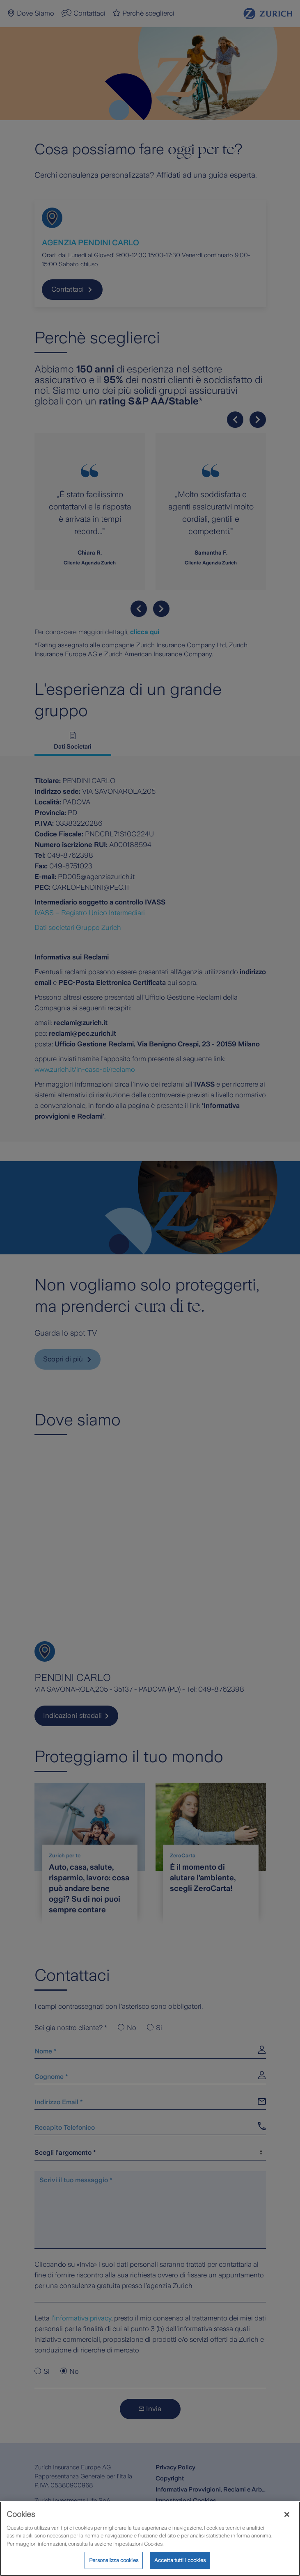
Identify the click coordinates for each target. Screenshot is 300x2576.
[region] (150, 2538)
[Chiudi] (287, 2514)
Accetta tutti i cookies (180, 2560)
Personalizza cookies (113, 2560)
